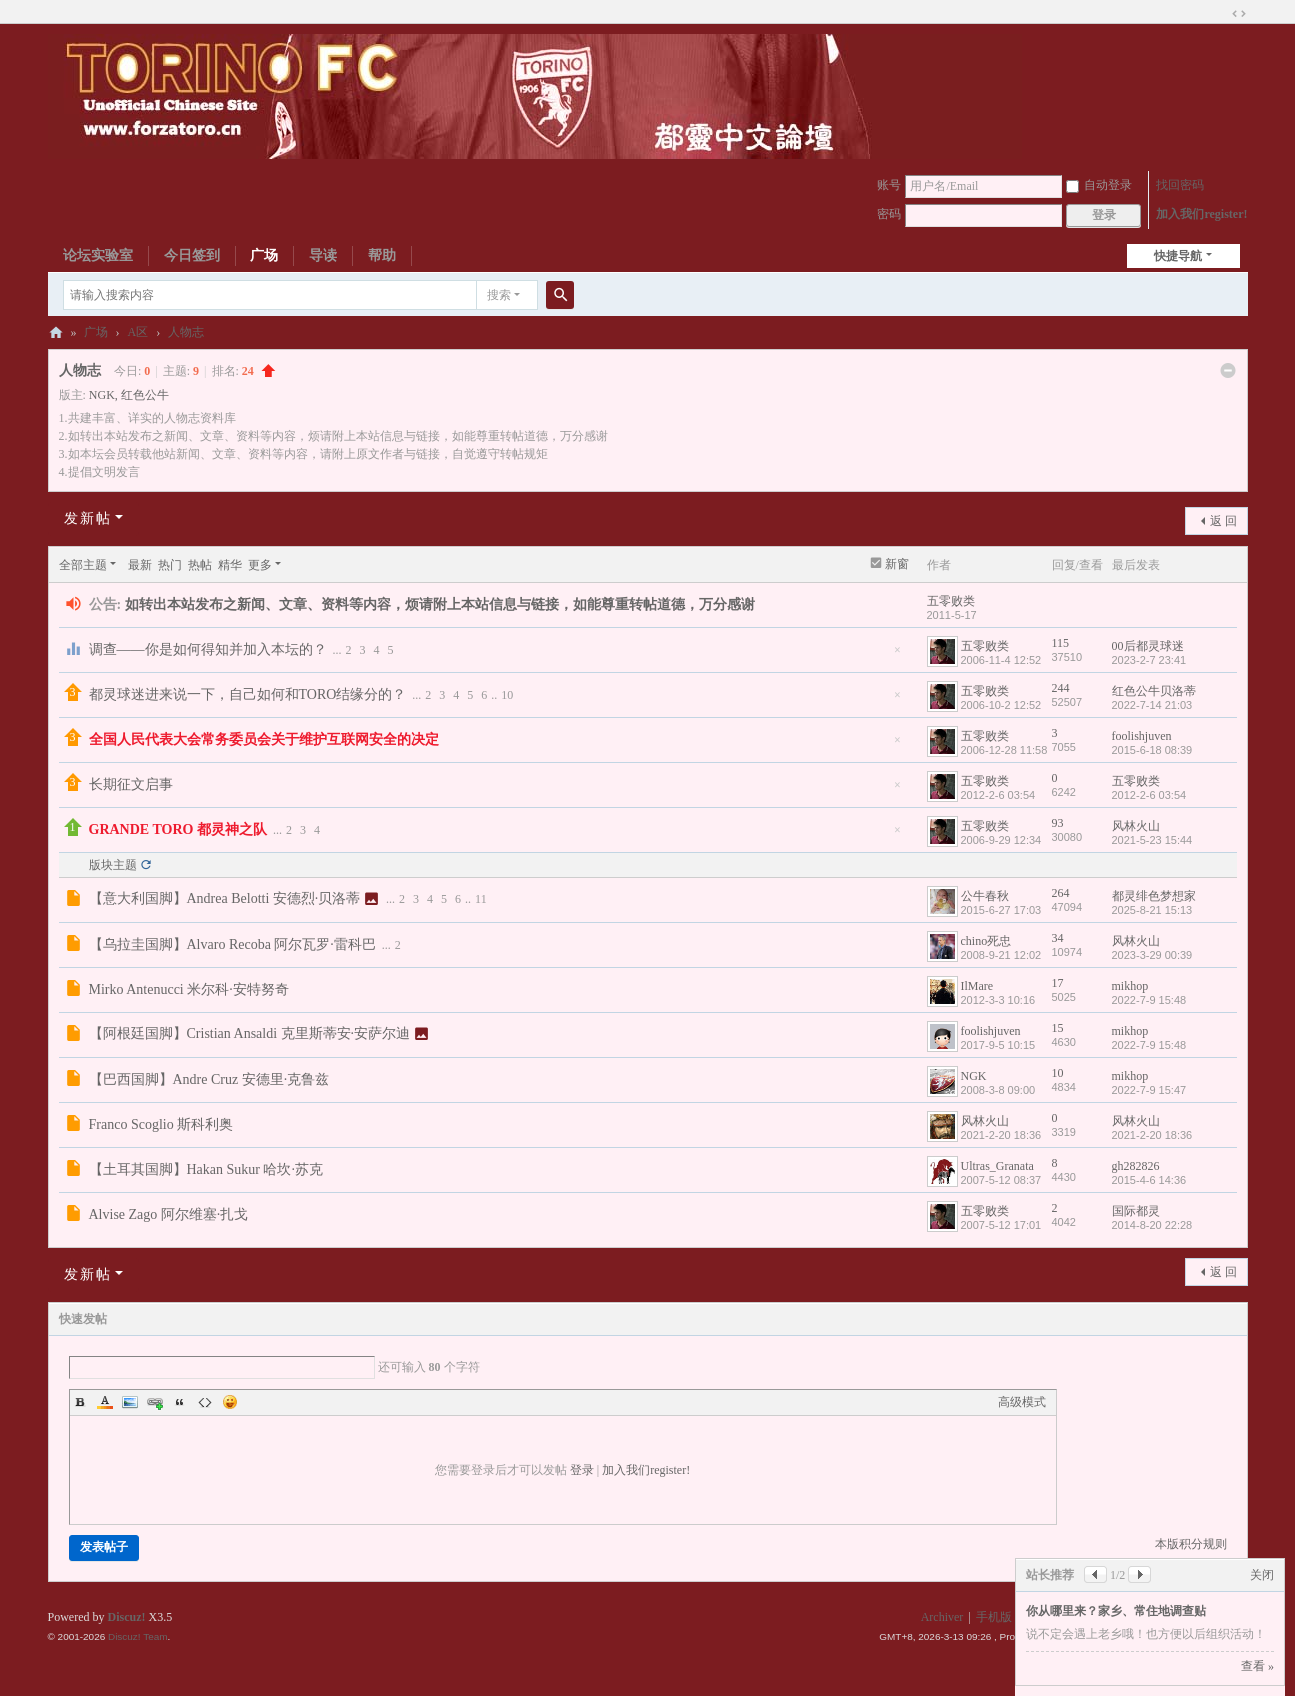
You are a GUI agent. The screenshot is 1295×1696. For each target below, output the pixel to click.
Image (130, 1402)
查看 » (1257, 1666)
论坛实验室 (98, 255)
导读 (323, 255)
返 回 (1223, 521)
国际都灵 (1136, 1211)
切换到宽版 (1239, 14)
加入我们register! (1201, 214)
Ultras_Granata (997, 1166)
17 (1058, 983)
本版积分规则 (1191, 1544)
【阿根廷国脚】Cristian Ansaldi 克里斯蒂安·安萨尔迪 (250, 1033)
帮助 (382, 255)
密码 (889, 214)
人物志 (186, 332)
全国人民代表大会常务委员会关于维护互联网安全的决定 (264, 739)
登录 (582, 1470)
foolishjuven (1142, 736)
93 (1058, 823)
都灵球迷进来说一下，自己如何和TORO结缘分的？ (248, 694)
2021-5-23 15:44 (1152, 840)
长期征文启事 (131, 784)
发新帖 (88, 518)
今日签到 (192, 255)
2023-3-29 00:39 (1152, 955)
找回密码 (1180, 185)
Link (155, 1402)
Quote (180, 1402)
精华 (230, 565)
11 (481, 899)
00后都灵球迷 (1148, 646)
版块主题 (113, 865)
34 (1058, 938)
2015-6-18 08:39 (1152, 750)
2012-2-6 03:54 (1149, 795)
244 (1061, 688)
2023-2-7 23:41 (1149, 660)
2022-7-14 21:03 (1152, 705)
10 (507, 695)
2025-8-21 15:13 (1152, 910)
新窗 (897, 564)
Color (105, 1402)
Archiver (942, 1617)
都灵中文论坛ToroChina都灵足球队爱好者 (56, 332)
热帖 (200, 565)
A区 (138, 332)
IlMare (977, 986)
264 (1061, 893)
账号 (889, 185)
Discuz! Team (138, 1636)
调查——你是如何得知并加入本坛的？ (208, 649)
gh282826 (1136, 1166)
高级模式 (1022, 1402)
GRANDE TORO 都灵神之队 (178, 829)
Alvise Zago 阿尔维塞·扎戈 (169, 1214)
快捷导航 (1178, 256)
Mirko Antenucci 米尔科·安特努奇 (189, 989)
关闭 (1262, 1575)
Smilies (230, 1402)
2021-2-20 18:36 (1152, 1135)
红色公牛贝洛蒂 (1154, 691)
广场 (264, 255)
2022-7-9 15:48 (1149, 1000)
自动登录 (1099, 185)
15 (1058, 1028)
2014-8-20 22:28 (1152, 1225)
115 (1061, 643)
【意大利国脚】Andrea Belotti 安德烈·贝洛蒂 (225, 898)
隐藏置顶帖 (898, 655)
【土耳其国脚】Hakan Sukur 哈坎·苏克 (206, 1169)
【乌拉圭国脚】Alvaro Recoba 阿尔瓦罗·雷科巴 (232, 944)
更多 (260, 565)
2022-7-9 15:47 (1149, 1090)
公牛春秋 (985, 896)
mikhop (1130, 986)
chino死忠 (986, 941)
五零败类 (951, 601)
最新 (140, 565)
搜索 (499, 295)
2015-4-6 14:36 (1149, 1180)
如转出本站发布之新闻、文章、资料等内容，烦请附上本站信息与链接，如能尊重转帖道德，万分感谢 (440, 604)
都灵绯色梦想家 (1154, 896)
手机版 (994, 1617)
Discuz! (127, 1617)
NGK (102, 395)
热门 (170, 565)
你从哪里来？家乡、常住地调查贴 (1116, 1611)
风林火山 (1136, 826)
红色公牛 (145, 395)
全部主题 (83, 565)
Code (205, 1402)
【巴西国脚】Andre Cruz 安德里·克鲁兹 (209, 1079)
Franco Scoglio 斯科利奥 (161, 1124)
